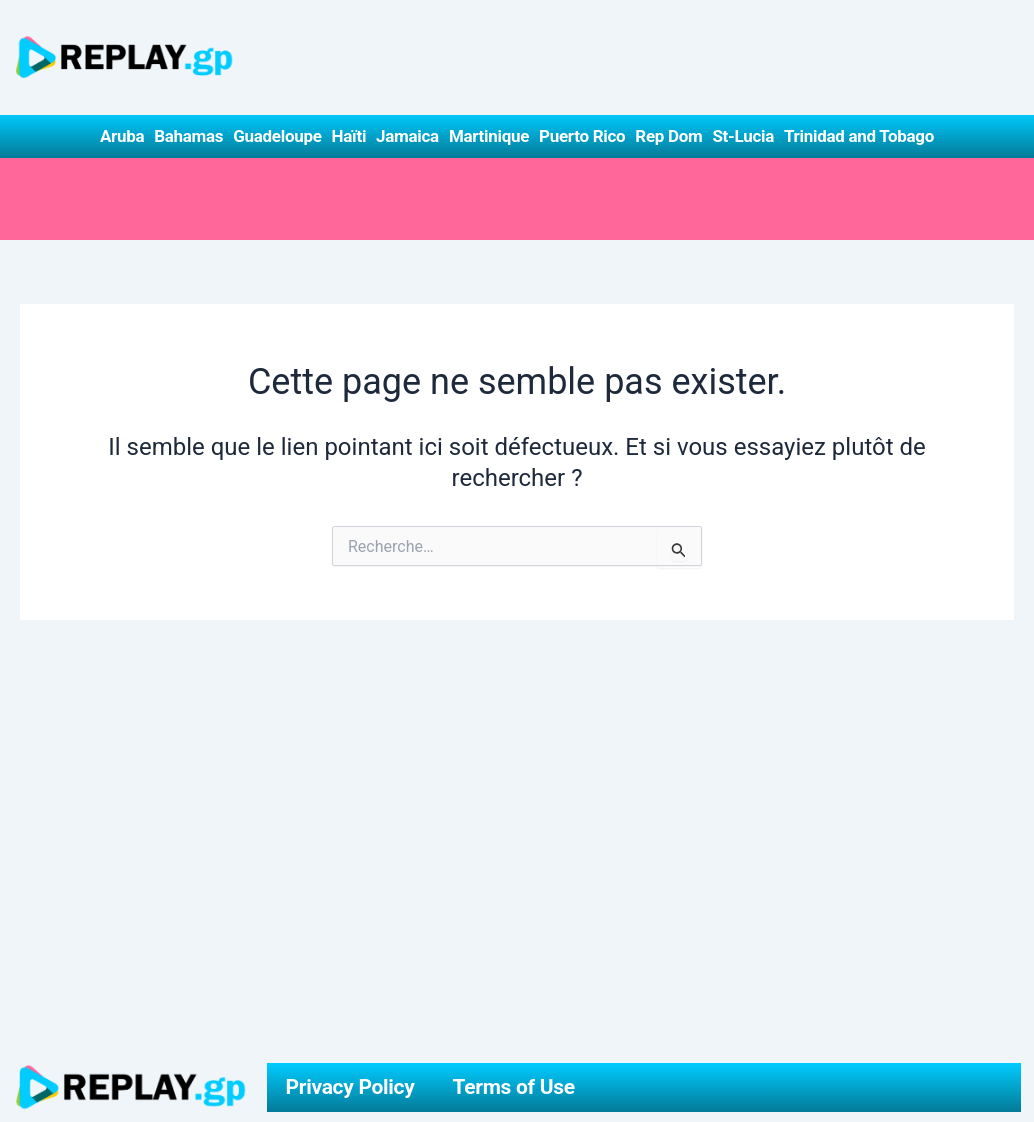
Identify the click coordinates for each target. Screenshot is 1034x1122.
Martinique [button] (489, 136)
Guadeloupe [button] (277, 136)
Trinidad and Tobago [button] (859, 136)
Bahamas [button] (188, 136)
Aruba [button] (122, 136)
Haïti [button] (349, 136)
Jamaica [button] (407, 136)
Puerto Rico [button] (582, 136)
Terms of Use (514, 1087)
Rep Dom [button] (668, 136)
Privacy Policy (350, 1087)
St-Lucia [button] (743, 136)
